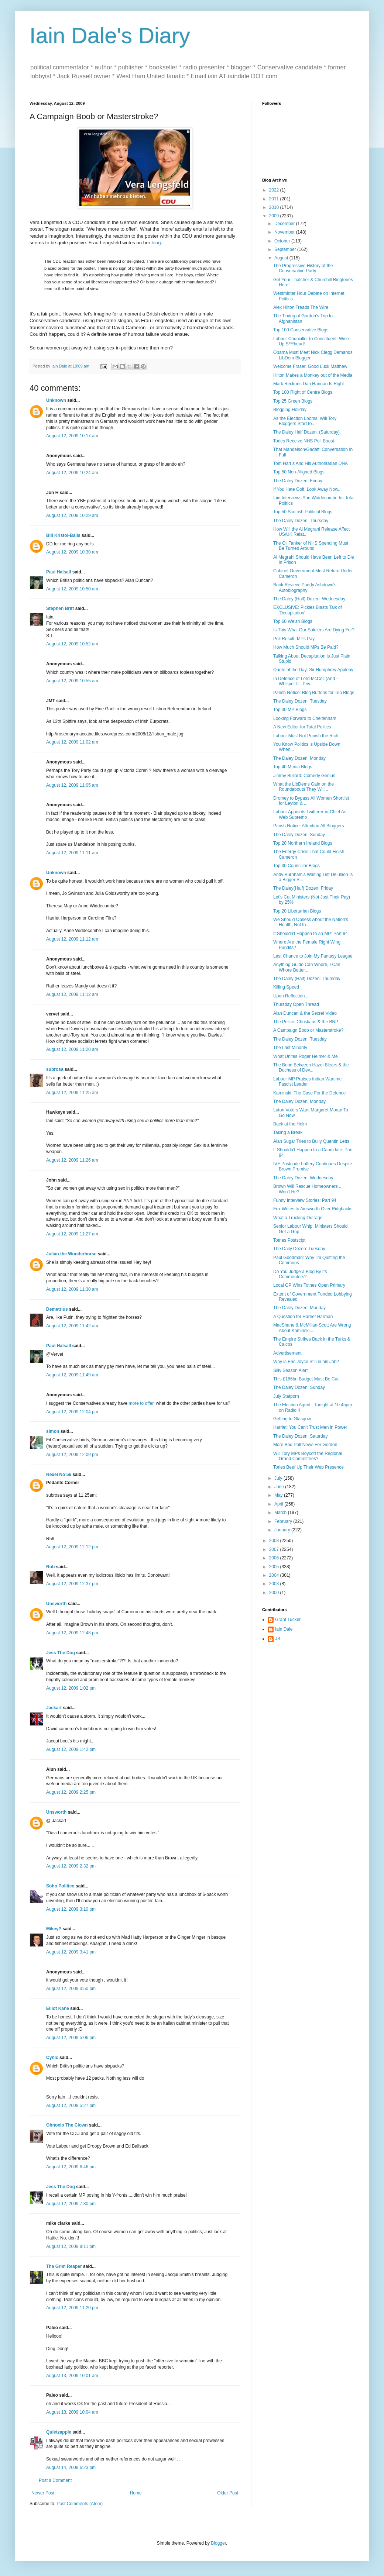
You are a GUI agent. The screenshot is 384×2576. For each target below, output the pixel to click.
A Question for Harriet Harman (303, 1316)
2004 (274, 1575)
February (283, 1521)
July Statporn (286, 1396)
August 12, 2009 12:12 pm (72, 1546)
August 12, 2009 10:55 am (72, 680)
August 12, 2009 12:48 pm (72, 1632)
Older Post (227, 2493)
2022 (274, 190)
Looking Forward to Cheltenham (304, 718)
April (279, 1504)
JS (277, 1638)
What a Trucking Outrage (297, 1217)
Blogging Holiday (289, 409)
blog (156, 242)
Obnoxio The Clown (67, 2125)
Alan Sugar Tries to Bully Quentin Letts (311, 1141)
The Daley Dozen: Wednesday (303, 1177)
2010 (274, 207)
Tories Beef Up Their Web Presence (308, 1467)
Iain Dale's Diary (110, 35)
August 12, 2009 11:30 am (72, 1289)
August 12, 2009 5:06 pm (71, 2037)
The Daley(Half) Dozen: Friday (303, 888)
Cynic (52, 2057)
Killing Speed (286, 987)
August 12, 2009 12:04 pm (72, 1411)
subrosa (55, 1069)
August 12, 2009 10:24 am (72, 472)
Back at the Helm (290, 1124)
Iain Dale (283, 1629)
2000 (274, 1592)
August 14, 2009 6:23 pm (71, 2467)
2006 (274, 1558)
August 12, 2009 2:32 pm (71, 1866)
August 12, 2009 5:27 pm (71, 2105)
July (279, 1478)
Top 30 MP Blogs (290, 709)
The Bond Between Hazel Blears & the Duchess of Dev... (311, 1067)
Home (136, 2493)
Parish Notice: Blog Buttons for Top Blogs (313, 692)
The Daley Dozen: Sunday (299, 834)
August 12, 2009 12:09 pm (72, 1454)
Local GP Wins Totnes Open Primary (309, 1285)
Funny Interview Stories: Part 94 (304, 1200)
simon (52, 1431)
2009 (274, 215)
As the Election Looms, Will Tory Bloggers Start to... (304, 421)
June (279, 1486)
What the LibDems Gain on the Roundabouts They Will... (303, 787)
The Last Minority (290, 1047)
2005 (274, 1566)
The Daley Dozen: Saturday (300, 1436)
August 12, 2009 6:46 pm (71, 2166)
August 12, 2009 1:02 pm (71, 1688)
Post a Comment (55, 2480)
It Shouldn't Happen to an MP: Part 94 (310, 933)
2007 (274, 1549)
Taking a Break (287, 1132)
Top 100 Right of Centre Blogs (302, 392)
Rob (50, 1566)
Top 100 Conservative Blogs (300, 329)
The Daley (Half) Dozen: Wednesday (309, 598)
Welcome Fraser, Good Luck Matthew (310, 366)
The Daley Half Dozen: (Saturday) (306, 432)
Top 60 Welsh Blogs (292, 621)
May (279, 1495)
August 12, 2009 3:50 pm (71, 1988)
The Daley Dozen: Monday (299, 758)
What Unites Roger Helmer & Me (305, 1056)
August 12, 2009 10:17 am (72, 435)
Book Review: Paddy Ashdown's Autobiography (304, 587)
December (285, 223)
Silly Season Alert (290, 1370)
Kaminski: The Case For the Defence (309, 1093)
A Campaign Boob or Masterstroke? (308, 1030)
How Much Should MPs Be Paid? (306, 647)
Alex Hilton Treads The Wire (300, 307)
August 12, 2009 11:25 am (72, 1092)
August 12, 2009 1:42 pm (71, 1749)
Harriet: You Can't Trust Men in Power (310, 1427)
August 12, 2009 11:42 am (72, 1325)
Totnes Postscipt (289, 1240)
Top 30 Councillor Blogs (296, 865)
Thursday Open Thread (296, 1004)
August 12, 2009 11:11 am (72, 852)
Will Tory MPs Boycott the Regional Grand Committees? (307, 1456)
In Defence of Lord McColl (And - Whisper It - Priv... (305, 681)
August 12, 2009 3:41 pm (71, 1952)
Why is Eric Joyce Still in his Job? (306, 1361)
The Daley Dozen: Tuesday (300, 701)
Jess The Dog (60, 1652)
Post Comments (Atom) (79, 2503)
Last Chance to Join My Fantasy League (313, 956)
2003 (274, 1583)
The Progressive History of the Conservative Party (303, 268)
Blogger (218, 2543)
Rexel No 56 (58, 1474)
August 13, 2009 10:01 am (72, 2375)
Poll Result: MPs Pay (294, 638)
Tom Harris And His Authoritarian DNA (310, 463)
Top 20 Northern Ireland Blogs (302, 843)
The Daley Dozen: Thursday (300, 520)
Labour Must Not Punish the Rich (305, 735)
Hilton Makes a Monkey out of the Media (312, 375)
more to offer (140, 1403)
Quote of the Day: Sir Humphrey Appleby (313, 669)
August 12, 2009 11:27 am (72, 1234)
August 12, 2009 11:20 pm (72, 2307)
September (285, 249)
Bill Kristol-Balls (63, 535)
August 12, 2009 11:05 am (72, 785)
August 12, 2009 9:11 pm (71, 2246)
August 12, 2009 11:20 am (72, 1049)
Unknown (56, 400)
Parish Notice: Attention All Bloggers (308, 825)
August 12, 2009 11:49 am (72, 1374)
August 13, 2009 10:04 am (72, 2412)
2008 (274, 1540)
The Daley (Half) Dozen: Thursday (306, 978)
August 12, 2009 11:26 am (72, 1160)
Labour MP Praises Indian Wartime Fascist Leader (307, 1081)
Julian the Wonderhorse (71, 1253)
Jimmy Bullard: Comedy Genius (304, 775)
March (281, 1512)
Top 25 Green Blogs (292, 401)
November (285, 232)
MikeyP (53, 1928)
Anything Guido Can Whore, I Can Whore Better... (306, 967)
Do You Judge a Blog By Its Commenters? (300, 1274)
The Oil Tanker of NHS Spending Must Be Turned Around (310, 546)
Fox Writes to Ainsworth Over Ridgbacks (313, 1208)
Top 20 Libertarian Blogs (297, 911)
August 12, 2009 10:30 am (72, 552)
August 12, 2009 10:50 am (72, 589)
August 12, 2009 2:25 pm (71, 1792)
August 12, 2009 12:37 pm (72, 1583)
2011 (274, 198)
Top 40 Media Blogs (292, 766)
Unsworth (56, 1603)
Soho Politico (60, 1886)
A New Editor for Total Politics (302, 727)
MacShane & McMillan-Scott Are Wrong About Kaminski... (312, 1328)
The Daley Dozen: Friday (297, 480)
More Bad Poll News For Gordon (305, 1444)
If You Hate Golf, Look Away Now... (307, 489)
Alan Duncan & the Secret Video (305, 1013)
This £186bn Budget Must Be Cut (306, 1379)
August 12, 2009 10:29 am (72, 515)
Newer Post (42, 2493)
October (282, 241)
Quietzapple (58, 2432)
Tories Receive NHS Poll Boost (303, 441)
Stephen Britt (60, 608)
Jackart (54, 1707)
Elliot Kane (57, 2008)
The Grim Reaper (64, 2266)
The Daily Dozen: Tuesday (299, 1248)
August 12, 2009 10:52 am (72, 643)
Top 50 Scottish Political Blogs (302, 511)
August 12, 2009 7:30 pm (71, 2203)
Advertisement (287, 1353)
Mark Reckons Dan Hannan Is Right (308, 383)
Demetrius (57, 1309)
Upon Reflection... (290, 996)
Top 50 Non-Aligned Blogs (299, 472)
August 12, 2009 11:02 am (72, 742)
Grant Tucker (288, 1619)
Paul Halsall (58, 572)
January (282, 1529)
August (281, 258)
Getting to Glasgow (292, 1418)
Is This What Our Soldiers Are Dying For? (313, 629)
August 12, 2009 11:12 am (72, 939)
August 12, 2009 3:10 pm (71, 1909)
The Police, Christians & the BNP (305, 1021)
